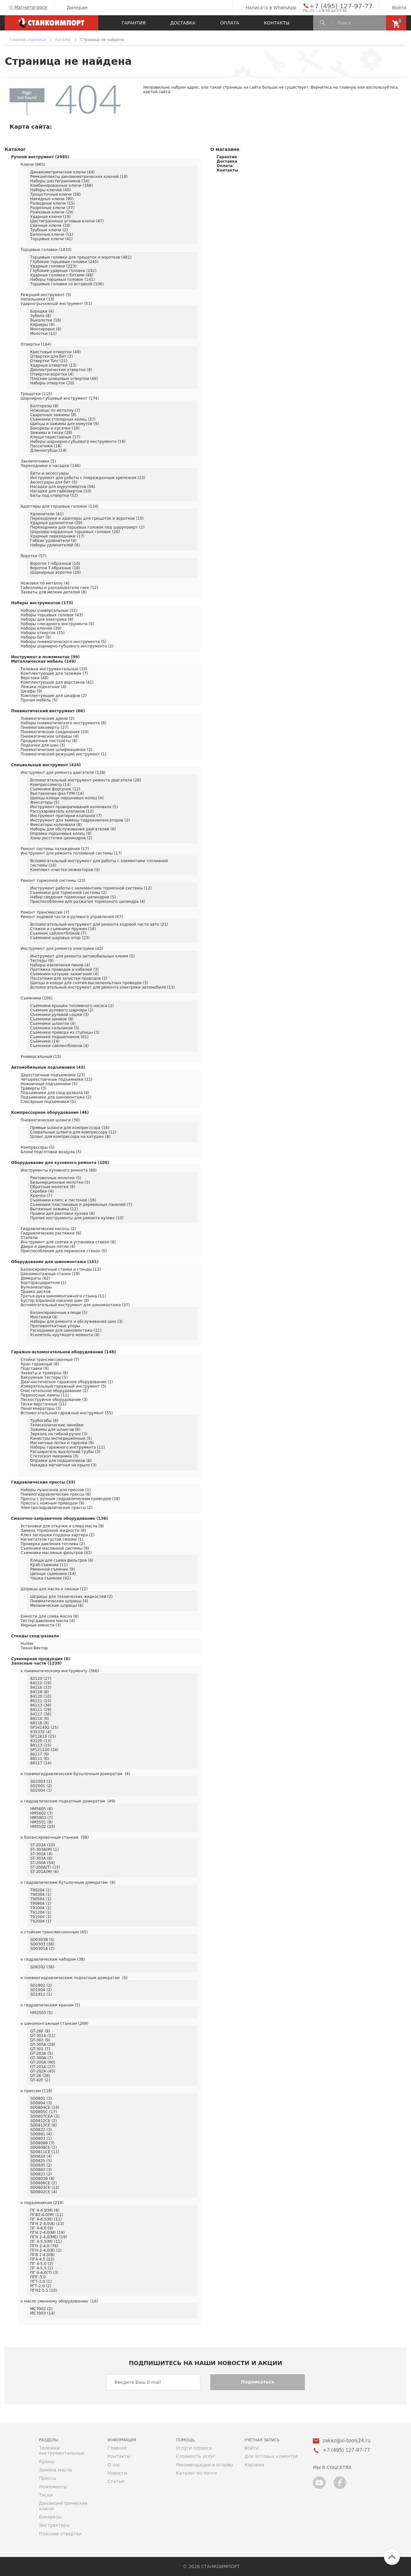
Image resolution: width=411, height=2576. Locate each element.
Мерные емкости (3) (41, 1625)
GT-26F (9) (40, 2031)
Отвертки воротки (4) (52, 374)
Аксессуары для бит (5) (53, 482)
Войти (394, 7)
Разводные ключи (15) (52, 203)
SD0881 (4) (41, 2134)
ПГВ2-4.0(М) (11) (46, 2215)
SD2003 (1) (41, 1781)
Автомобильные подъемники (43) (48, 1067)
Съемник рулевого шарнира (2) (61, 1010)
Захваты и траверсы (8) (44, 1373)
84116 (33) (40, 1687)
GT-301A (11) (42, 2035)
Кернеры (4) (42, 324)
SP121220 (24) (44, 1750)
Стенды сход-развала (35, 1636)
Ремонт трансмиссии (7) (45, 912)
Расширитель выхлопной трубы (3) (65, 1452)
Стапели (29, 1237)
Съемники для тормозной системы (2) (68, 892)
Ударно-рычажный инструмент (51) (56, 303)
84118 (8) (39, 1692)
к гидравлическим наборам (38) (53, 1959)
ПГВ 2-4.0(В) (42, 2255)
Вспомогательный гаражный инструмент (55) (67, 1413)
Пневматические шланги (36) (50, 1120)
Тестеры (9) (42, 960)
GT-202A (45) (42, 2071)
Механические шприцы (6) (57, 1605)
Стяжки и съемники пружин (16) (63, 929)
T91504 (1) (40, 1917)
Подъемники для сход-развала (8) (55, 1093)
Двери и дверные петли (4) (48, 1246)
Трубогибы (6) (44, 1420)
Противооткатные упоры (55, 1326)
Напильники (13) (37, 299)
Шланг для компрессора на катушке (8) (70, 1136)
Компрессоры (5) (37, 1147)
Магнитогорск (27, 7)
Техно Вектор (34, 1648)
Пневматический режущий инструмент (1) (63, 754)
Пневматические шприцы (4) (50, 736)
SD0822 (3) (41, 2129)
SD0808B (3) (42, 2143)
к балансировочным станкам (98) (55, 1837)
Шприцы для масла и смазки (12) (54, 1589)
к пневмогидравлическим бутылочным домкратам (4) (75, 1774)
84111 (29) (40, 1709)
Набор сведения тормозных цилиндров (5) (73, 897)
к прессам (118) (36, 2091)
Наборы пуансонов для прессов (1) (56, 1490)
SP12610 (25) (43, 1736)
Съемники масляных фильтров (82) (56, 1553)
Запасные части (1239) (36, 1663)
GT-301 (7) (40, 2049)
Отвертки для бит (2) (51, 356)
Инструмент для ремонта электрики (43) (62, 948)
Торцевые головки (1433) (46, 249)
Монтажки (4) (44, 1317)
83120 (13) (40, 1741)
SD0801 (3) (41, 2098)
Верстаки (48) (35, 678)
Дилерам (72, 7)
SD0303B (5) (42, 1939)
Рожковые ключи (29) (51, 212)
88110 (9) (39, 1718)
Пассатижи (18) (46, 446)
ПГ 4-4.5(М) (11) (46, 2219)
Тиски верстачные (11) (43, 1404)
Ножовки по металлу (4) (45, 583)
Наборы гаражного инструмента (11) (67, 1447)
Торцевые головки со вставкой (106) (67, 284)
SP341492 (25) (44, 1727)
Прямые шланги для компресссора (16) (69, 1128)
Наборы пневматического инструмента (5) (63, 641)
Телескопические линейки (56, 1425)
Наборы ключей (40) (50, 190)
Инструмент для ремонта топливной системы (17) (71, 853)
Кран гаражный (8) (40, 1364)
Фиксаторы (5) (44, 802)
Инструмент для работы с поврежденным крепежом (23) (87, 478)
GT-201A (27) (42, 2067)
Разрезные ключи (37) (52, 208)
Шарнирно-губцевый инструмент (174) (60, 398)
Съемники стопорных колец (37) (63, 419)
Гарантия (133, 22)
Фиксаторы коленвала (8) (56, 824)
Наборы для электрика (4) (47, 619)
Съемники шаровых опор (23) (60, 938)
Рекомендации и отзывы (204, 2464)
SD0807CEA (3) (44, 2116)
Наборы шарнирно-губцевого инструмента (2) (67, 646)
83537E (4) (40, 1732)
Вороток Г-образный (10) (55, 563)
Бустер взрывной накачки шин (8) (55, 1300)
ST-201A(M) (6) (44, 1871)
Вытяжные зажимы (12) (54, 1209)
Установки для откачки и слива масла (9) (62, 1526)
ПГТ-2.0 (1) (41, 2281)
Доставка (182, 22)
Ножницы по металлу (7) (55, 410)
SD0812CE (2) (43, 2121)
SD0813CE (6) (43, 2125)
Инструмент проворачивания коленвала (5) (74, 807)
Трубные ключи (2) (49, 230)
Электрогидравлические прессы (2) (56, 1507)
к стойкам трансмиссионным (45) (54, 1932)
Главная (116, 2448)
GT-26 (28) (40, 2075)
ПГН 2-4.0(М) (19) (47, 2232)
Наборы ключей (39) (41, 628)
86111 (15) (40, 1701)
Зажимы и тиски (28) (51, 432)
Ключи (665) (33, 164)
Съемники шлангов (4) (53, 1023)
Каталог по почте (196, 2473)
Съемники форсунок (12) (55, 789)
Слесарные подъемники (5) (48, 1101)
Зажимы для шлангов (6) (55, 1429)
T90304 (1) (40, 1894)
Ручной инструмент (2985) (40, 157)
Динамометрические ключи (63, 2506)
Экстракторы (54, 2525)
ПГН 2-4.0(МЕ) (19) (48, 2237)
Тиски (46, 2495)
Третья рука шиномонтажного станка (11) (63, 1296)
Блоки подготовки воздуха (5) (51, 1152)
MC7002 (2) (41, 2309)
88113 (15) (40, 1745)
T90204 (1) (40, 1890)
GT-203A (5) (41, 2053)
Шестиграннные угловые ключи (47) (67, 221)
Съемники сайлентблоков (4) (59, 1046)
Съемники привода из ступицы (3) (64, 1032)
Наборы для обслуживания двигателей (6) (73, 829)
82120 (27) (40, 1678)
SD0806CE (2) (43, 2183)
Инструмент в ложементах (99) (45, 657)
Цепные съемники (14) (53, 1574)
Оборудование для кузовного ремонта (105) (60, 1162)
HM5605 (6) (41, 1809)
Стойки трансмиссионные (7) (50, 1359)
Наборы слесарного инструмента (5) (57, 624)
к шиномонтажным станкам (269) (54, 2023)
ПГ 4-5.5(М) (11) (46, 2241)
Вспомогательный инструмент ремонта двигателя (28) (85, 780)
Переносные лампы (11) (45, 1395)
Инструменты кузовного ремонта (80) (59, 1170)
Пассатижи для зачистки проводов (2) (68, 978)
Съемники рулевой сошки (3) (59, 1014)
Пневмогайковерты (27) (45, 727)
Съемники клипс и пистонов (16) (63, 1200)
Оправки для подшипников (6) (60, 1460)
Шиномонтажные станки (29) (50, 1274)
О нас (113, 2464)
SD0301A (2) (42, 1948)
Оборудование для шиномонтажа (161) (55, 1262)
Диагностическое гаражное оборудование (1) (67, 1382)
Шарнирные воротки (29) (55, 572)
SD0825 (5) (41, 2161)
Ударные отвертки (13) (53, 365)
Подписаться (257, 2381)
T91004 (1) (40, 1908)
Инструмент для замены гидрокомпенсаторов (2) (80, 820)
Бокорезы (50, 2516)
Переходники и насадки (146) (51, 465)
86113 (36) (40, 1705)
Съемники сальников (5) (54, 1028)
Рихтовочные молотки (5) (55, 1178)
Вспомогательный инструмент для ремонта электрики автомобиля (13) (102, 987)
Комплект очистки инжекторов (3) (65, 870)
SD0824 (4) (41, 2156)
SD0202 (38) (42, 1967)
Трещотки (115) (36, 394)
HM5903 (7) (41, 1817)
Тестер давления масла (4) (48, 1621)
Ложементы (53, 2486)
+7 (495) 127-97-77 (333, 6)
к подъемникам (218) (42, 2203)
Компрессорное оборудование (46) (50, 1112)
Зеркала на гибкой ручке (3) (58, 1434)
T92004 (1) (40, 1921)
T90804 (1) (40, 1903)
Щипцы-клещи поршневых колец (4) (67, 798)
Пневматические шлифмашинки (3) (56, 749)
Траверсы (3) (33, 1088)
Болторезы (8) (44, 406)
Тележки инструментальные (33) (54, 669)
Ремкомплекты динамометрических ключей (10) (79, 176)
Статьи (115, 2481)
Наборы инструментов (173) (42, 603)
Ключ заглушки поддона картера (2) (57, 1535)
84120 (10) (40, 1696)
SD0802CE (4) (43, 2192)
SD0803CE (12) (44, 2187)
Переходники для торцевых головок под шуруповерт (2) (87, 527)
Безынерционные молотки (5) (60, 1182)
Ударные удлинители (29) (56, 523)
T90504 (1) (40, 1899)
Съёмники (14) (44, 1041)
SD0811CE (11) (44, 2152)
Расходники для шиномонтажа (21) (66, 1330)
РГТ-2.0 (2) (40, 2286)
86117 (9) (39, 1754)
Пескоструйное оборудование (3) (54, 1399)
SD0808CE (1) (43, 2147)
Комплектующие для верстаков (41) (57, 682)
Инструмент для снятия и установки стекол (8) (68, 1242)
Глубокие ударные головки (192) (63, 270)
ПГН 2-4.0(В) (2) (46, 2250)
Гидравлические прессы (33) (43, 1482)
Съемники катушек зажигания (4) (64, 974)
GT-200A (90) (42, 2062)
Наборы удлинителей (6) (55, 545)
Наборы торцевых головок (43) (52, 615)
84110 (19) (40, 1683)
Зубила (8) (40, 316)
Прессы (47, 2478)
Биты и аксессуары (49, 473)
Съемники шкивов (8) (51, 1019)
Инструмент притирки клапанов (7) (66, 816)
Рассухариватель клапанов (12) (62, 811)
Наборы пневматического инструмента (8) (63, 723)
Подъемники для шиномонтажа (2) (56, 1097)
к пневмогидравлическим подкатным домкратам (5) (74, 1978)
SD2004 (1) (41, 1790)
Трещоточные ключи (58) (55, 194)
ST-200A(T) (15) (45, 1867)
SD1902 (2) (41, 1985)
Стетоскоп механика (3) (54, 1456)
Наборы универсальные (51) (49, 610)
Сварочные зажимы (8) (53, 415)
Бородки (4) (42, 311)
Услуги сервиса (194, 2448)
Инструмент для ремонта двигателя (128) (63, 772)
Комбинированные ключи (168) (61, 185)
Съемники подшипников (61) (59, 1037)
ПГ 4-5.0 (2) (41, 2264)
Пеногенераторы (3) (41, 1408)
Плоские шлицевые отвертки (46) (64, 378)
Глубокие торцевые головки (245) (64, 262)
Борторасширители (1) (43, 1283)
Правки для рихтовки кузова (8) (62, 1213)
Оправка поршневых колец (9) (60, 833)
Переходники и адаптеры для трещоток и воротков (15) (87, 518)
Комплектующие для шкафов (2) (54, 695)
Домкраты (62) (35, 1278)
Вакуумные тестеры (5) (44, 1377)
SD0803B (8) (42, 2178)
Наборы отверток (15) (42, 633)
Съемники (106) (36, 998)
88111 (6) (39, 1758)
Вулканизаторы (36, 1287)
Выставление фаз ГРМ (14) (57, 793)
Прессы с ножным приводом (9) (52, 1503)
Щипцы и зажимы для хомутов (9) (64, 424)
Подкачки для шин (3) (43, 745)
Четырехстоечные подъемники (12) (56, 1079)
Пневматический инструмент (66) (48, 711)
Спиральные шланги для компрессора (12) (73, 1132)
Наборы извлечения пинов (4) (60, 965)
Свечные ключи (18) (50, 225)
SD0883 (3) (41, 2169)
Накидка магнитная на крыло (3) (63, 1465)
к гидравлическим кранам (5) (50, 2005)
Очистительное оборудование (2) (54, 1391)
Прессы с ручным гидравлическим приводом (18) (70, 1499)
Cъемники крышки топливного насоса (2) (72, 1006)
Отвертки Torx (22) (48, 361)
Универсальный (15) (41, 1056)
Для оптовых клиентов (271, 2456)
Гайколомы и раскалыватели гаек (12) (59, 587)
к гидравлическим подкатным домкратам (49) (68, 1801)
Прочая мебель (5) (39, 700)
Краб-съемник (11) (49, 1565)
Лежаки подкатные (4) (43, 687)
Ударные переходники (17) (57, 536)
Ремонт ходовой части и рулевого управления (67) (72, 917)
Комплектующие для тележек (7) (54, 673)
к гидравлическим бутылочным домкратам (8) (68, 1882)
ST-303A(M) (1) (44, 1849)
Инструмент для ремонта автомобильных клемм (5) (82, 956)
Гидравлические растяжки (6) (51, 1233)
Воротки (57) (33, 556)
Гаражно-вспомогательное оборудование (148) (63, 1352)
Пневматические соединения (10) (55, 732)
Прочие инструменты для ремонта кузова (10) (77, 1218)
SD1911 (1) (41, 1994)
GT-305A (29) (42, 2044)
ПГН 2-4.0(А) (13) (47, 2223)
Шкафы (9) (31, 691)
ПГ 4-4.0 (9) (41, 2228)
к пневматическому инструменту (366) (60, 1671)
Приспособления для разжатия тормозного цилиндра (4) (87, 901)
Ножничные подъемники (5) (49, 1084)
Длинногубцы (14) (48, 450)
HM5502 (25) (42, 1826)
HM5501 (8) (41, 1822)
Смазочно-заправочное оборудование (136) (59, 1518)
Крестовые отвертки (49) (55, 352)
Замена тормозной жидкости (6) (53, 1530)
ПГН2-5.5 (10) (43, 2290)
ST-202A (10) (42, 1845)
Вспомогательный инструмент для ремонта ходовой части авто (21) (99, 924)
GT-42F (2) (40, 2080)
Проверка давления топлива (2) (53, 1544)
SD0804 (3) (41, 2103)
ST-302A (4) (41, 1854)
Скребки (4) (42, 1191)
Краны (46, 2461)
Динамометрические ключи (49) (62, 172)
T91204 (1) (40, 1912)
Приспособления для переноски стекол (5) (64, 1251)
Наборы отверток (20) (52, 383)
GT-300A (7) (41, 2058)
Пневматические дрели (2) (47, 718)
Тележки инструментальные (61, 2450)
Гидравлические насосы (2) (48, 1229)
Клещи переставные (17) (55, 437)
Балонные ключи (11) (51, 234)
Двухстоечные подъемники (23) (53, 1075)
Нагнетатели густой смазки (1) (52, 1539)
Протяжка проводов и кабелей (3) (64, 969)
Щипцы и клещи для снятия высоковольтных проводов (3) (89, 983)
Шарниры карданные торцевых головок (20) (75, 532)
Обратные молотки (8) (52, 1187)
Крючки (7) (41, 1195)
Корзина (254, 2464)
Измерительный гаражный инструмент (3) (63, 1386)
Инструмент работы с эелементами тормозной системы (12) (91, 888)
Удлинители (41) (47, 514)
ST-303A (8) (41, 1858)
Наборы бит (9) (36, 637)
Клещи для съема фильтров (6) (61, 1560)
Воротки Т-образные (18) (55, 568)
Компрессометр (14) (50, 784)
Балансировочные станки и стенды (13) (61, 1269)
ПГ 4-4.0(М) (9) (44, 2210)
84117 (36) (40, 1714)
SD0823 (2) (41, 2174)
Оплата (229, 22)
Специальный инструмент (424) (46, 765)
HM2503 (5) (41, 2013)
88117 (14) (40, 1763)
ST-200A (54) (42, 1863)
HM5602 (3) (41, 1813)
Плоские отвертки (60, 2533)
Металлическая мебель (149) (43, 661)
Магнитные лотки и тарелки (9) (62, 1443)
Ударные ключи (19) (50, 216)
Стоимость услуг (195, 2456)
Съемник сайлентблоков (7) (58, 933)
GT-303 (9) (40, 2040)
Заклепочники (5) (38, 461)
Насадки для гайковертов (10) (60, 491)
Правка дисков (36, 1291)
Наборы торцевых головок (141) (62, 279)
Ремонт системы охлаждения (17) (55, 849)
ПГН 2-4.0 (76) (44, 2246)
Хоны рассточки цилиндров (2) (61, 838)
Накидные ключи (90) (52, 199)
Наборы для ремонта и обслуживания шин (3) (76, 1321)
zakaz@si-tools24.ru (346, 2441)
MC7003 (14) (42, 2313)
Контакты (276, 22)
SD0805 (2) (41, 2165)
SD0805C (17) (43, 2112)
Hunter (27, 1643)
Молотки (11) (43, 333)
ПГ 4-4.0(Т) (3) (44, 2272)
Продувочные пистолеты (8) (49, 741)
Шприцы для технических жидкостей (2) (71, 1596)
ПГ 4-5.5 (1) (41, 2268)
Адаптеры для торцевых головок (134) (59, 506)
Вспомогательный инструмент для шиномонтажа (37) (75, 1305)
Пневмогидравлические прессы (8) (56, 1494)
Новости (117, 2473)
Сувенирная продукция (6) (40, 1659)
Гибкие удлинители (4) (53, 540)
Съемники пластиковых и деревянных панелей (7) (81, 1204)
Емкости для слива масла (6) (50, 1616)
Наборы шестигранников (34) (60, 181)
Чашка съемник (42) (50, 1578)
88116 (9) (39, 1723)
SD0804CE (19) (44, 2107)
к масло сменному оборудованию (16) (59, 2301)
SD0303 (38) (42, 1944)
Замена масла (55, 2469)
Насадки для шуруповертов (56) (62, 486)
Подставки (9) (35, 1368)
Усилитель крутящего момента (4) (64, 1335)
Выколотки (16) (45, 320)
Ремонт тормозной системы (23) (53, 880)
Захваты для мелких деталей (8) (54, 592)
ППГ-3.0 (38, 2277)
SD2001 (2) (41, 1786)
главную (347, 87)
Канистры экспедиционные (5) (61, 1438)
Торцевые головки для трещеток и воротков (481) (80, 257)
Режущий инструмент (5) (46, 295)
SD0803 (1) (41, 2138)
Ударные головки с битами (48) (61, 275)
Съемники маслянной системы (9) (55, 1548)
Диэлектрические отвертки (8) (61, 370)
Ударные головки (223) (53, 266)
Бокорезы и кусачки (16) (54, 428)
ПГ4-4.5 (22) (42, 2259)
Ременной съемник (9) (52, 1569)
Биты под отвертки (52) (54, 495)
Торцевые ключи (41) (51, 239)
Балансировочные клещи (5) (58, 1312)
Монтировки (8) (45, 329)
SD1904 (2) (41, 1990)
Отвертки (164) (36, 344)
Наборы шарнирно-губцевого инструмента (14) (77, 441)
